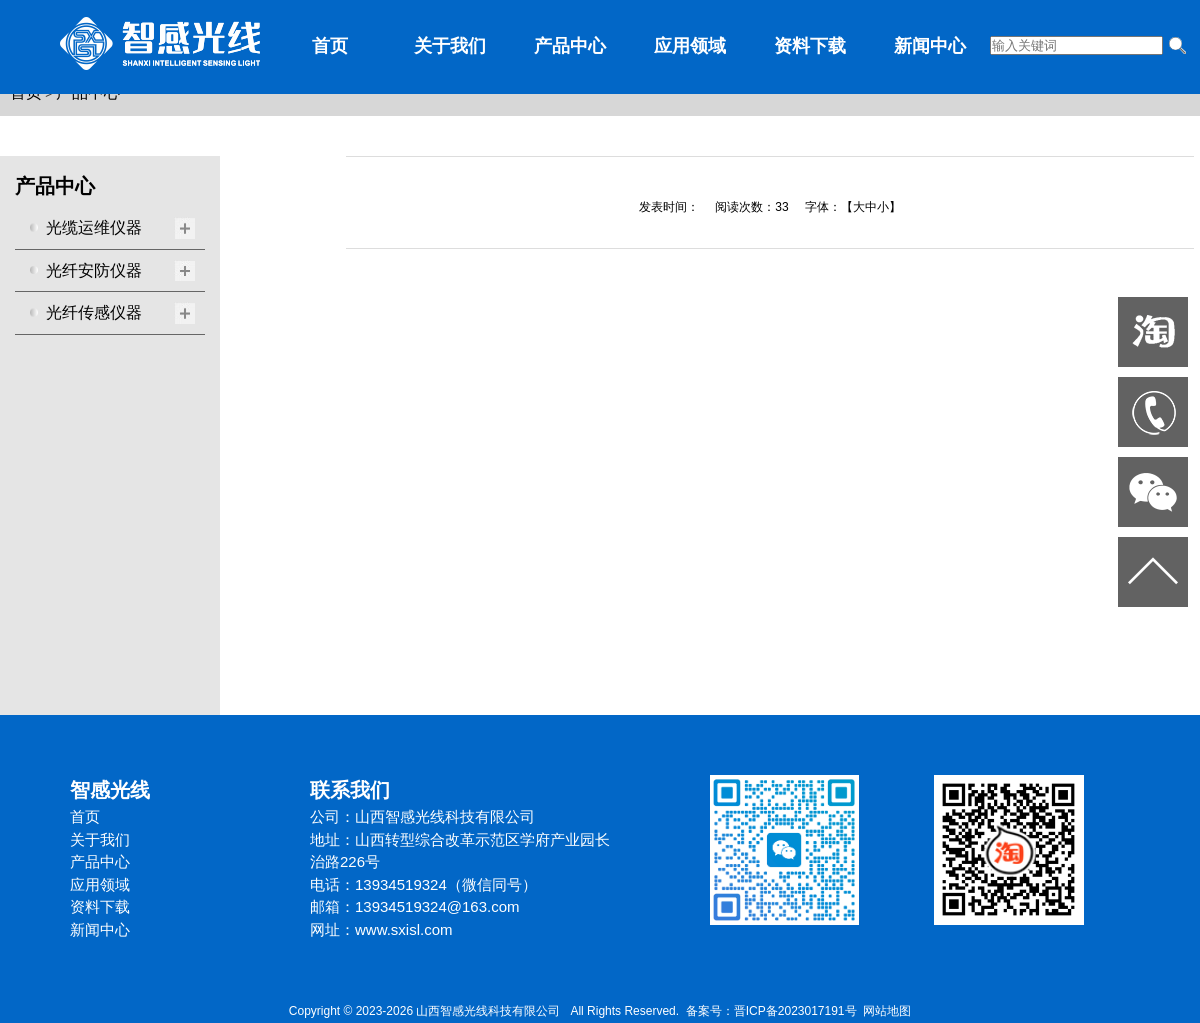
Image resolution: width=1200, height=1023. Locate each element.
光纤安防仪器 (94, 270)
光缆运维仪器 (94, 227)
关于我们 (450, 46)
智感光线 (110, 790)
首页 (330, 46)
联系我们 (350, 790)
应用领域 (690, 46)
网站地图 (887, 1011)
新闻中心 (930, 46)
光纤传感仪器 (94, 312)
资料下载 (810, 46)
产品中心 (570, 46)
